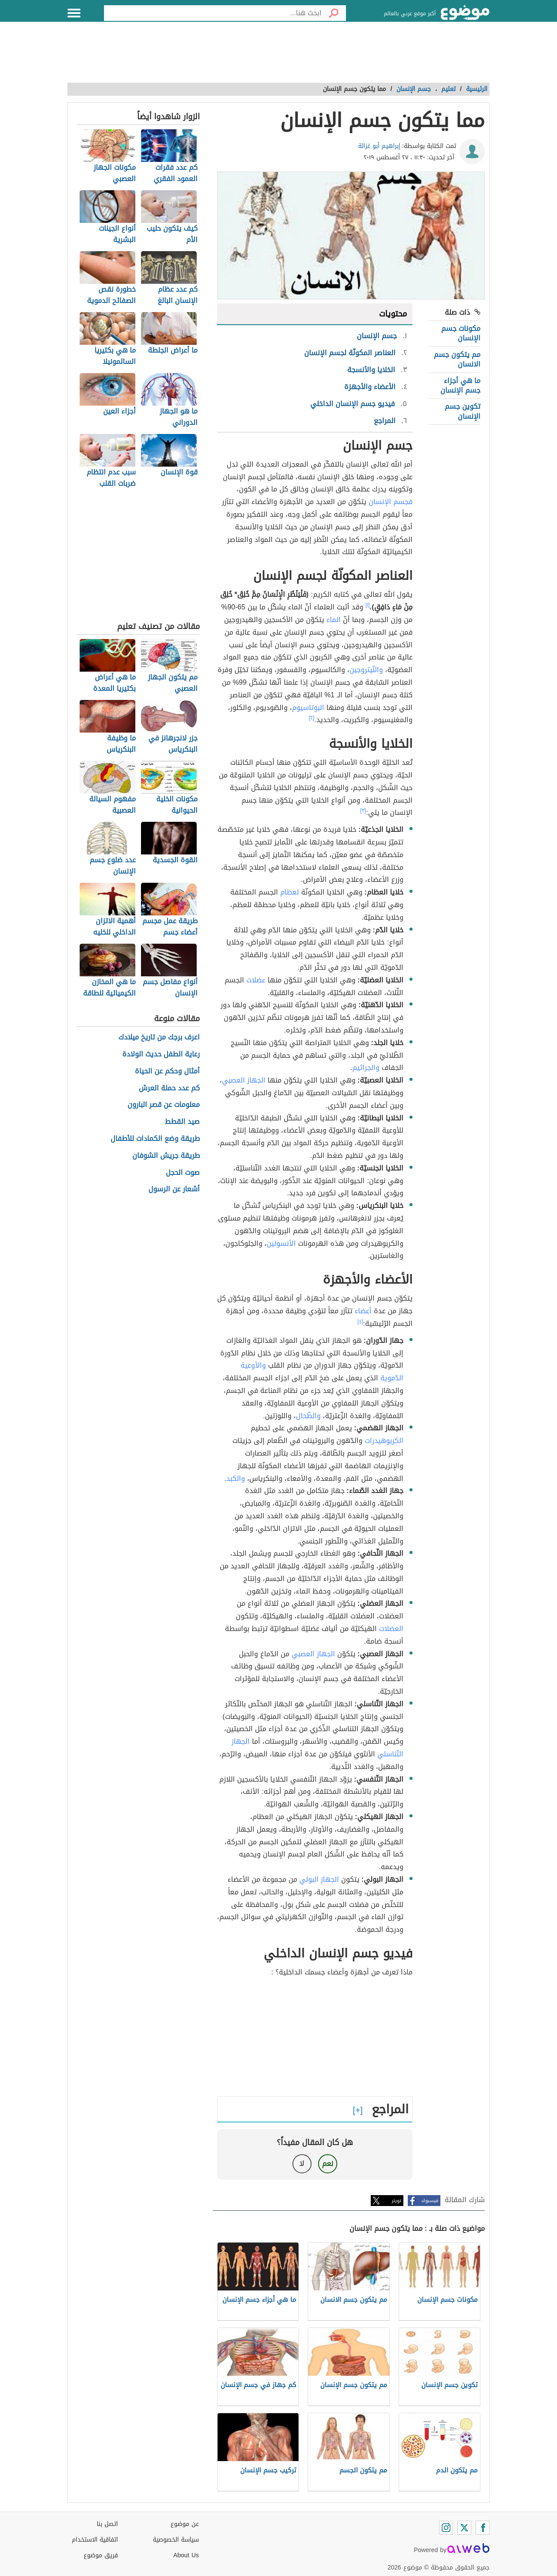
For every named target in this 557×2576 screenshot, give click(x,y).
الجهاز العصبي (243, 1080)
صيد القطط (182, 1122)
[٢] (312, 718)
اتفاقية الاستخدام (95, 2540)
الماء (333, 619)
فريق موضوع (101, 2555)
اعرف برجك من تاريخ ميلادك (159, 1037)
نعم (327, 2163)
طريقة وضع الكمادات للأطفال (155, 1139)
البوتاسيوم (308, 707)
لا (301, 2163)
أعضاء (363, 1311)
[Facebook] (483, 2528)
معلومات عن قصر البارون (164, 1105)
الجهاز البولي (319, 1879)
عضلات (255, 980)
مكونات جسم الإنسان (460, 333)
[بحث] (334, 13)
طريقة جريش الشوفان (166, 1156)
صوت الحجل (183, 1173)
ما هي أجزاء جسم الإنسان (460, 385)
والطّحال (308, 1416)
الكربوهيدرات (384, 1440)
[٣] (363, 810)
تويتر (396, 2200)
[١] (368, 605)
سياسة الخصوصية (176, 2540)
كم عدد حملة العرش (169, 1088)
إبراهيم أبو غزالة (379, 146)
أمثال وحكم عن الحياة (167, 1071)
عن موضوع (185, 2524)
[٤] (360, 1321)
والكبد (235, 1478)
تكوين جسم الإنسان (462, 411)
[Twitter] (464, 2528)
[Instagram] (446, 2528)
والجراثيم (365, 1067)
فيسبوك (429, 2200)
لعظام (289, 892)
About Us (186, 2555)
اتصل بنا (107, 2524)
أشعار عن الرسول (174, 1189)
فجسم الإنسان (391, 501)
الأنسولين (281, 1243)
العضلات (391, 1628)
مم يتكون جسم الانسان (457, 359)
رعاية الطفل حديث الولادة (161, 1054)
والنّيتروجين (366, 669)
